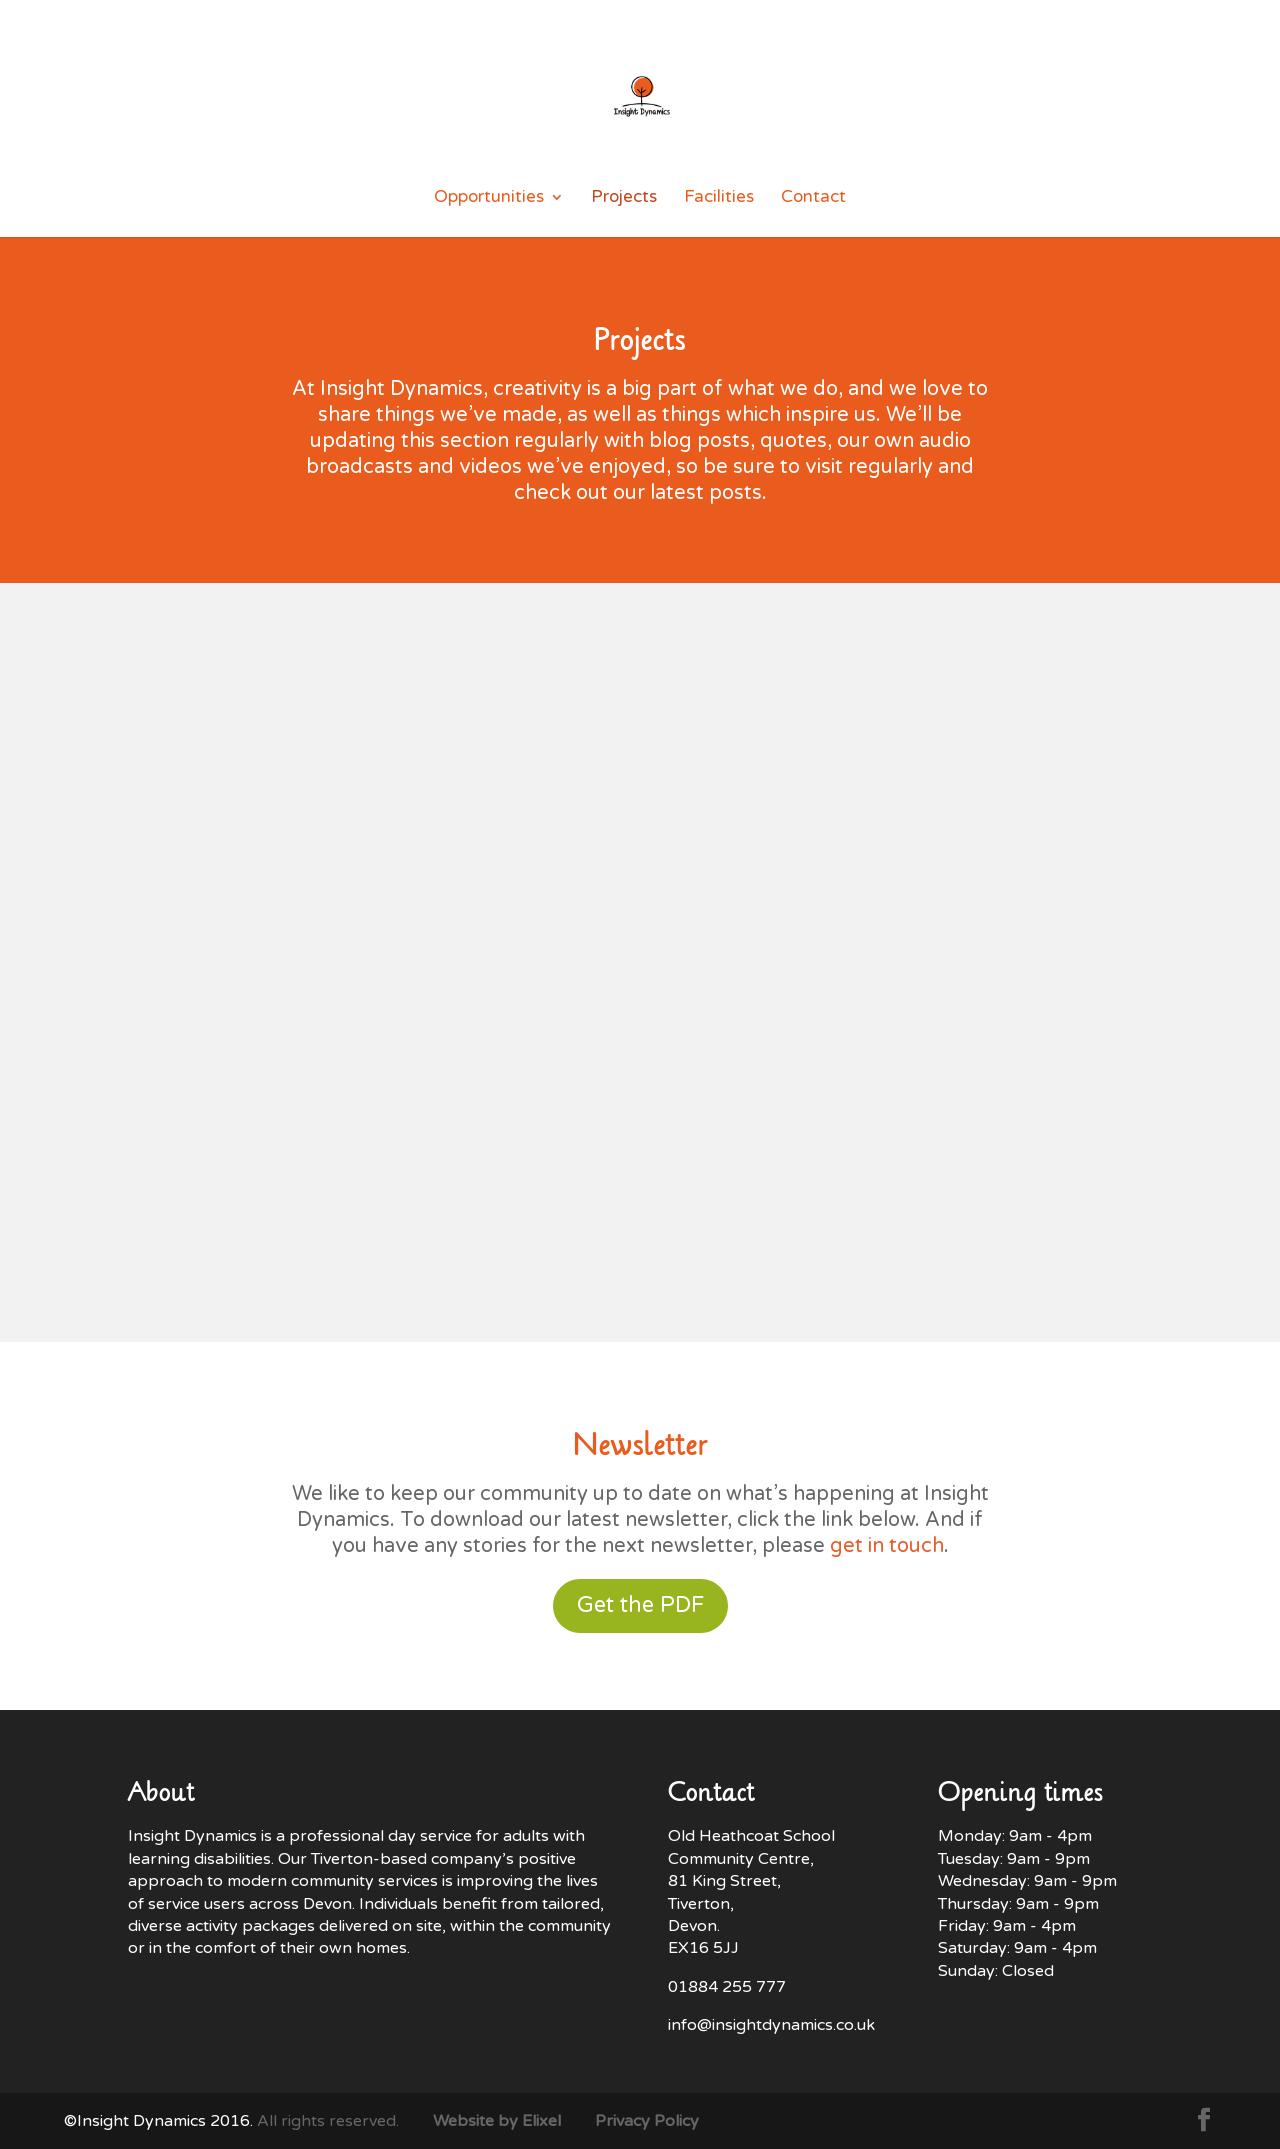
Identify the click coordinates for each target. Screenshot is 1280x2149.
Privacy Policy (647, 2121)
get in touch (887, 1546)
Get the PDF (640, 1605)
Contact (813, 198)
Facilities (719, 198)
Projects (624, 198)
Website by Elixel (497, 2121)
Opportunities (489, 198)
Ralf (80, 944)
